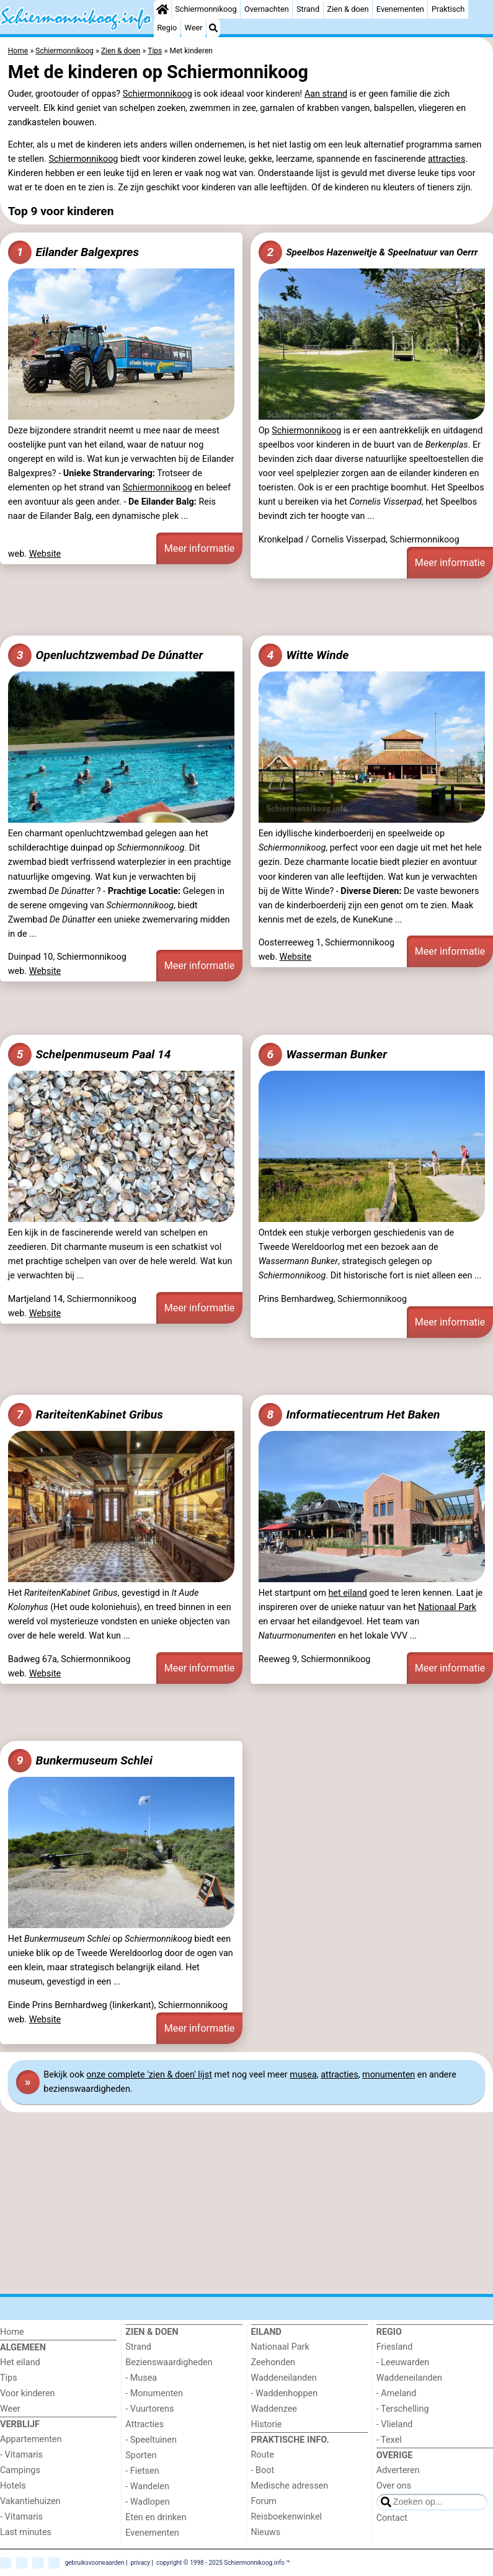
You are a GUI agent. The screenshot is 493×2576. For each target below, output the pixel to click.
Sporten (140, 2455)
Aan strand (325, 94)
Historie (266, 2424)
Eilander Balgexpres (73, 252)
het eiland (347, 1593)
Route (262, 2455)
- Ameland (396, 2393)
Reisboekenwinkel (286, 2517)
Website (45, 554)
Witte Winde (304, 655)
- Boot (263, 2470)
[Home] (162, 9)
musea (303, 2074)
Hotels (13, 2486)
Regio (167, 27)
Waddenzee (274, 2409)
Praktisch (448, 9)
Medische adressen (290, 2486)
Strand (307, 9)
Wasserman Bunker (323, 1054)
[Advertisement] (246, 605)
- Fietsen (142, 2471)
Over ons (393, 2486)
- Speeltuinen (151, 2440)
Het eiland (20, 2362)
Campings (20, 2470)
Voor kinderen (27, 2393)
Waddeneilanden (284, 2378)
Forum (264, 2501)
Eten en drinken (155, 2517)
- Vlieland (394, 2424)
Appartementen (30, 2439)
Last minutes (25, 2532)
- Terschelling (402, 2409)
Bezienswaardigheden (168, 2362)
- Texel (389, 2440)
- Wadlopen (147, 2502)
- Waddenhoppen (284, 2393)
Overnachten (266, 9)
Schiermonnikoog (206, 9)
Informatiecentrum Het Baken (349, 1415)
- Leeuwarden (403, 2362)
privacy (140, 2562)
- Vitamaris (21, 2455)
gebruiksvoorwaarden (95, 2562)
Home (12, 2332)
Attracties (144, 2424)
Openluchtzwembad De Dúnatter (105, 655)
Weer (194, 27)
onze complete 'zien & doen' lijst (149, 2074)
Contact (391, 2518)
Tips (8, 2378)
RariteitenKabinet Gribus (85, 1415)
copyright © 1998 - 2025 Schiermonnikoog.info (220, 2562)
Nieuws (266, 2532)
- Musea (141, 2378)
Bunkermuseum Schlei (80, 1761)
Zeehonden (273, 2362)
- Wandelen (147, 2486)
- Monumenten (154, 2393)
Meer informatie (199, 548)
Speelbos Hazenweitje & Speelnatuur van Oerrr (368, 252)
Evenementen (400, 9)
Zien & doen (347, 9)
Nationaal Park (447, 1607)
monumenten (388, 2074)
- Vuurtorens (149, 2409)
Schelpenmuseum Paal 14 (89, 1054)
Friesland (394, 2347)
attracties (446, 159)
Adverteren (398, 2470)
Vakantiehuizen (30, 2501)
